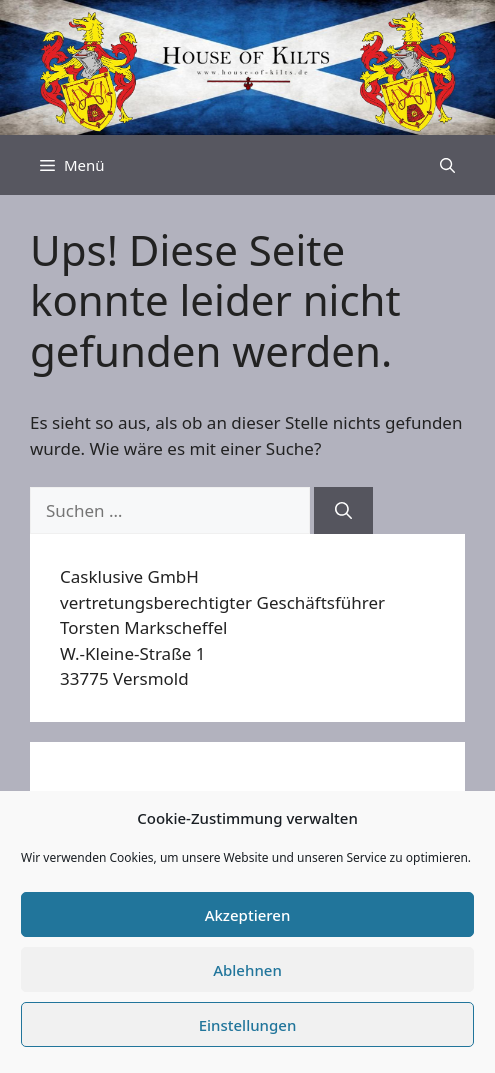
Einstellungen (248, 1025)
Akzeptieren (248, 915)
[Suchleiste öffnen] (447, 165)
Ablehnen (247, 970)
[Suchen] (343, 511)
